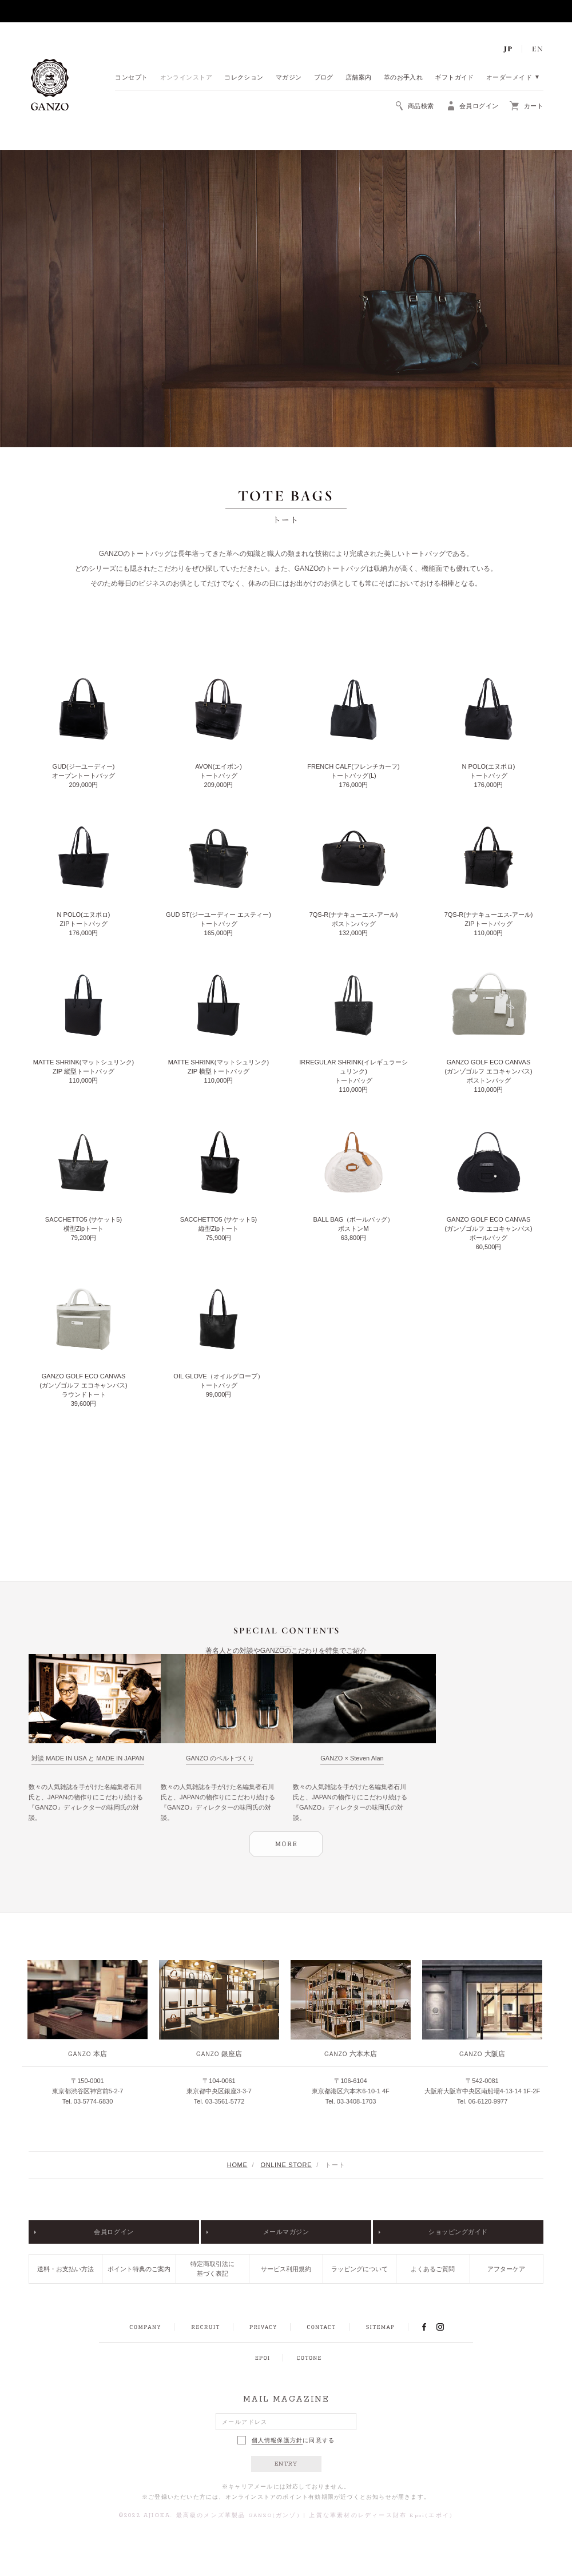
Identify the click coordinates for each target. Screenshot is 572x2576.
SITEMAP (380, 2327)
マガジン (289, 78)
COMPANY (145, 2327)
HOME (237, 2164)
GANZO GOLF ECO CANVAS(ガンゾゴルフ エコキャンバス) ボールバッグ (488, 1228)
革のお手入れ (403, 78)
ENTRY (286, 2464)
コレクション (244, 78)
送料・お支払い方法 (65, 2268)
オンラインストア (186, 78)
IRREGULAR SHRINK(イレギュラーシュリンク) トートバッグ (353, 1071)
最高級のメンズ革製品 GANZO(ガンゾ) (238, 2516)
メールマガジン (286, 2231)
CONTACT (321, 2327)
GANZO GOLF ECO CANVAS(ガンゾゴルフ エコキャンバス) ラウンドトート (83, 1385)
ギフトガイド (454, 78)
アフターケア (506, 2268)
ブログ (323, 78)
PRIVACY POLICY (263, 2327)
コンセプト (131, 78)
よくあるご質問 (433, 2268)
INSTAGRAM (446, 2326)
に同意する (286, 2440)
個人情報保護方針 (277, 2440)
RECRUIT (205, 2327)
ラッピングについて (359, 2268)
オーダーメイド (509, 78)
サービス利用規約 (286, 2268)
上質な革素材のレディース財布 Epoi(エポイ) (381, 2516)
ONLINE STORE (286, 2164)
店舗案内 (358, 78)
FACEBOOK (424, 2326)
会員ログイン (113, 2231)
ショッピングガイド (458, 2231)
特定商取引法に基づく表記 (212, 2268)
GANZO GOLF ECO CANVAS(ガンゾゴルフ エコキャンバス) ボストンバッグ (488, 1071)
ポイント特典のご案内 (139, 2268)
